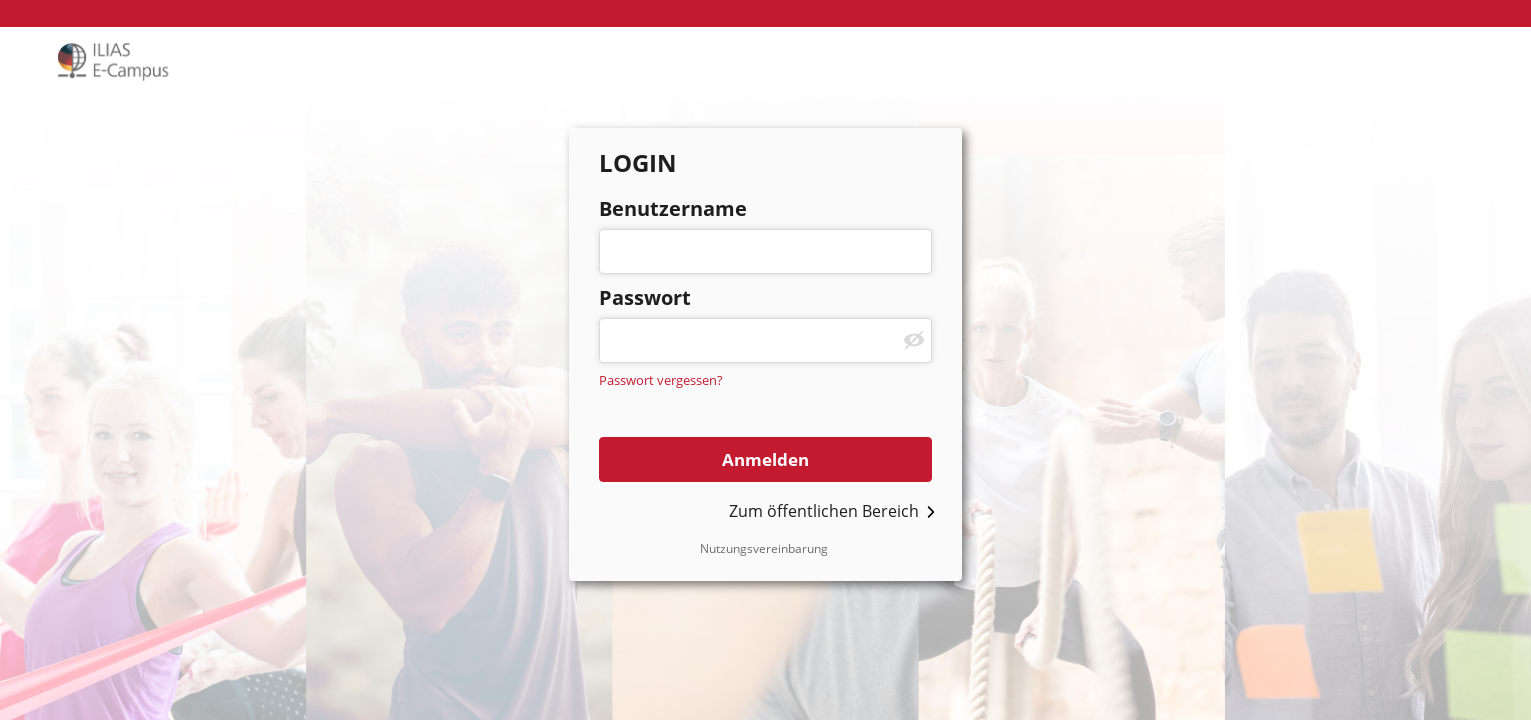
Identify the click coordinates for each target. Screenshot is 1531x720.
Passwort (645, 297)
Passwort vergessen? (661, 380)
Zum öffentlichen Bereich (824, 511)
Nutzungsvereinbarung (764, 548)
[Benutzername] (765, 251)
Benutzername (673, 208)
